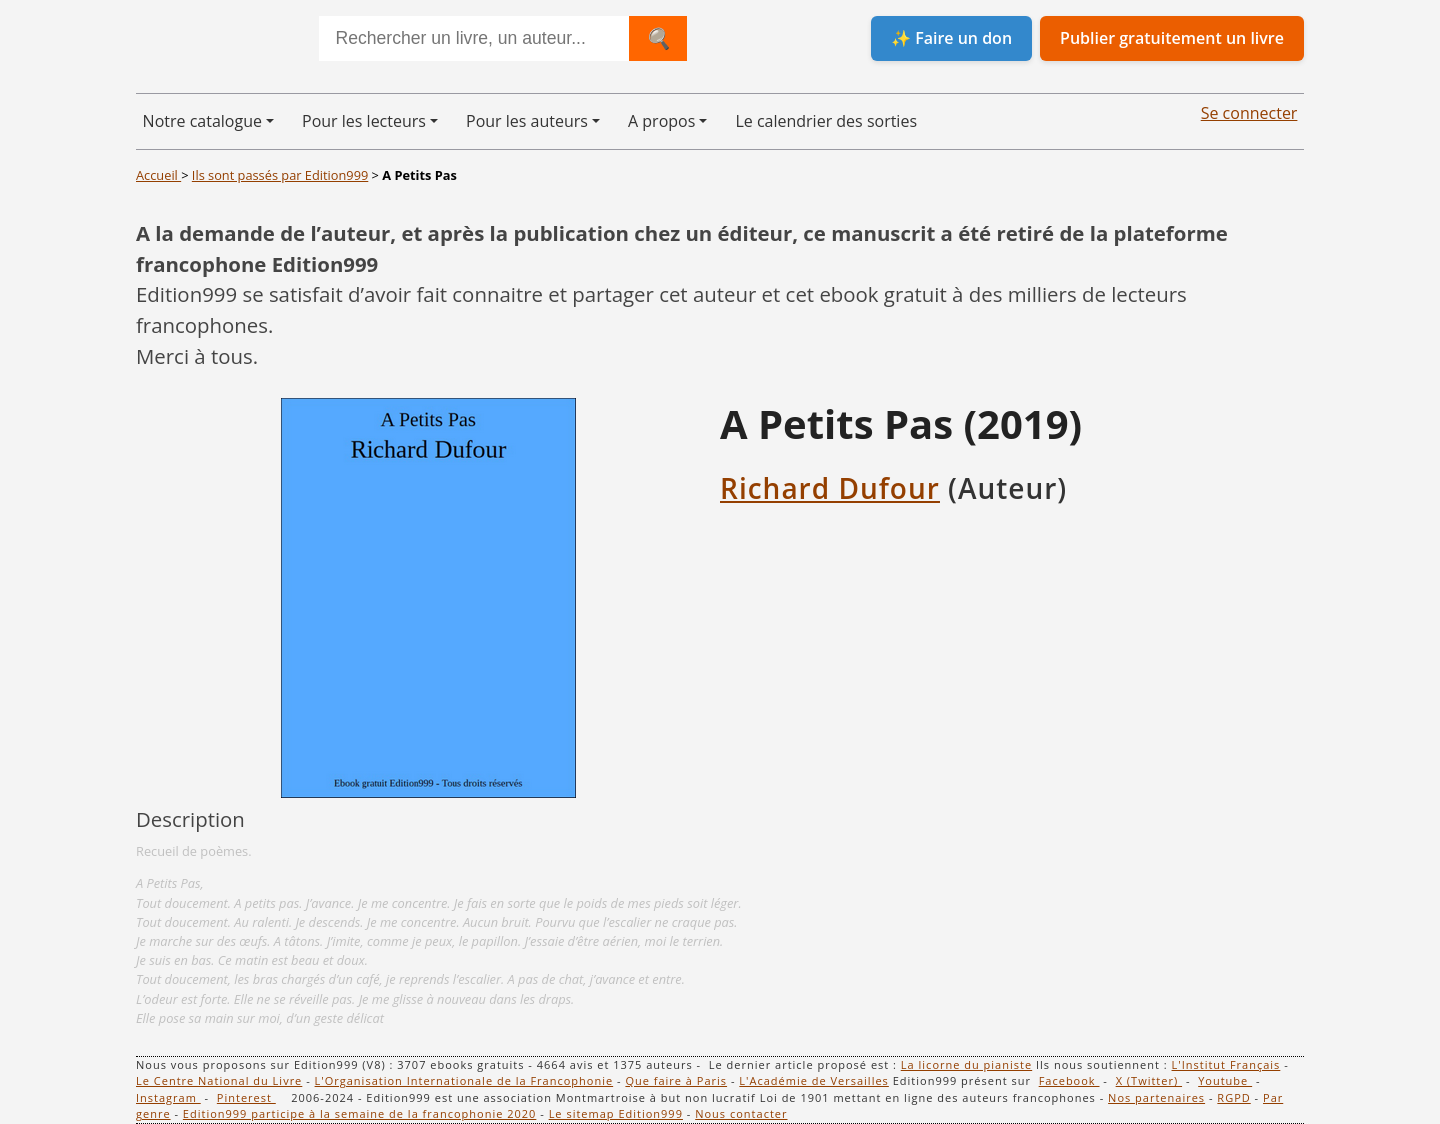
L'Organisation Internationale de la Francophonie (464, 1080)
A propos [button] (661, 121)
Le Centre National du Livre (219, 1080)
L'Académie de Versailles (814, 1080)
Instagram (168, 1097)
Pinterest (246, 1097)
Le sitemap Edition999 (616, 1113)
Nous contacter (741, 1113)
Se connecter (1249, 113)
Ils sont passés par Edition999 (280, 175)
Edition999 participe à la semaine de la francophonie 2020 (360, 1113)
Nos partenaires (1156, 1097)
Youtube (1225, 1080)
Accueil (158, 175)
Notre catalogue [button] (202, 121)
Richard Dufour (830, 488)
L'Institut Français (1226, 1064)
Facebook (1069, 1080)
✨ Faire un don (951, 38)
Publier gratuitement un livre (1172, 38)
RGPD (1233, 1097)
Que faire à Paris (676, 1080)
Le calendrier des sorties (826, 121)
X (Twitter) (1149, 1080)
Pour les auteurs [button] (527, 121)
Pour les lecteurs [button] (364, 121)
